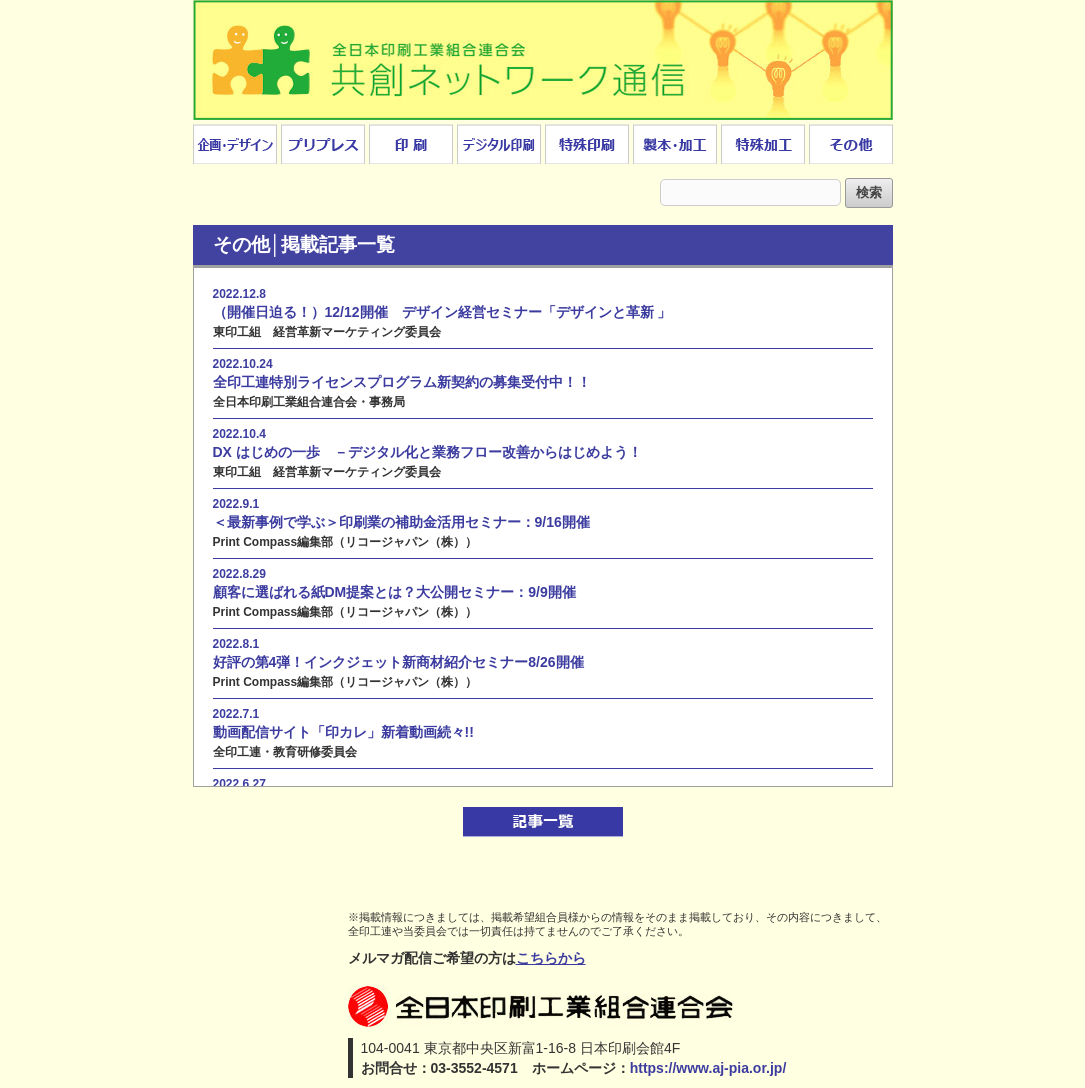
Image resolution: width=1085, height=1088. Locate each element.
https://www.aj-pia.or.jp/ (708, 1068)
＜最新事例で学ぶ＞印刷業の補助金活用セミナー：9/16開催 (401, 522)
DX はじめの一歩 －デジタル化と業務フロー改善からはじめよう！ (427, 452)
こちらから (551, 958)
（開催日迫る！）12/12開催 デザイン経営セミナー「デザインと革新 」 (442, 312)
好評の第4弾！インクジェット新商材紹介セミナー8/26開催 (398, 662)
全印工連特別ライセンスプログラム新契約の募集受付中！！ (402, 382)
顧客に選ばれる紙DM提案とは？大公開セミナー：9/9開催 (394, 592)
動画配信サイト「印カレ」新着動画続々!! (343, 732)
